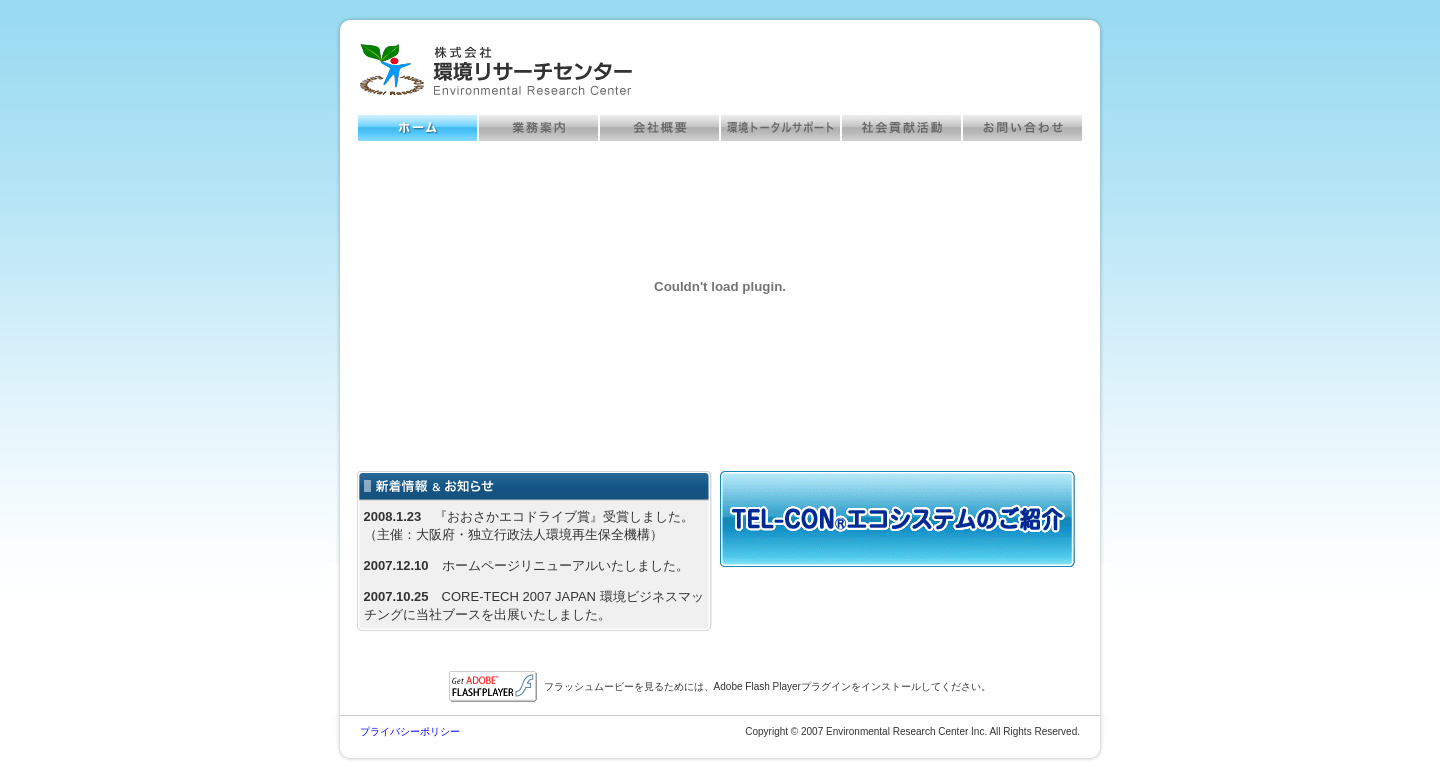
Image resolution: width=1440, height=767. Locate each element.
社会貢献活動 (901, 128)
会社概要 (659, 128)
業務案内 (538, 128)
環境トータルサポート (780, 128)
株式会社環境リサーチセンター (496, 70)
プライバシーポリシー (410, 731)
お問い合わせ (1022, 128)
